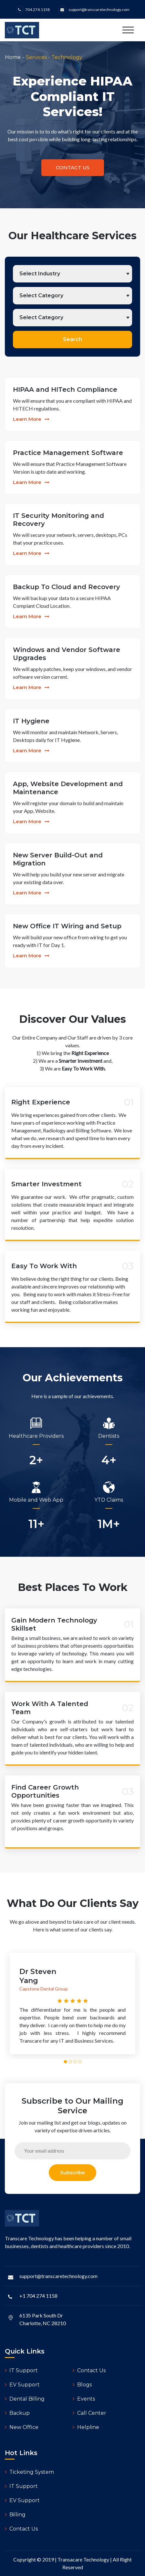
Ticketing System (29, 2472)
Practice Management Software (68, 453)
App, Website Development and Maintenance (68, 788)
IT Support (21, 2370)
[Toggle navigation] (128, 30)
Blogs (82, 2385)
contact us (72, 167)
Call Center (89, 2413)
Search (72, 339)
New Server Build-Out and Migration (58, 859)
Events (84, 2399)
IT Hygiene (31, 721)
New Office (21, 2427)
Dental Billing (25, 2399)
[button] (65, 2061)
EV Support (22, 2385)
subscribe (72, 2172)
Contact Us (89, 2370)
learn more (31, 419)
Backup (17, 2413)
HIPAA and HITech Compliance (65, 389)
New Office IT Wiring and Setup (67, 926)
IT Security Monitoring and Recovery (58, 520)
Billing (15, 2515)
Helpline (86, 2427)
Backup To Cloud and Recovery (66, 587)
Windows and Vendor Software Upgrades (66, 654)
